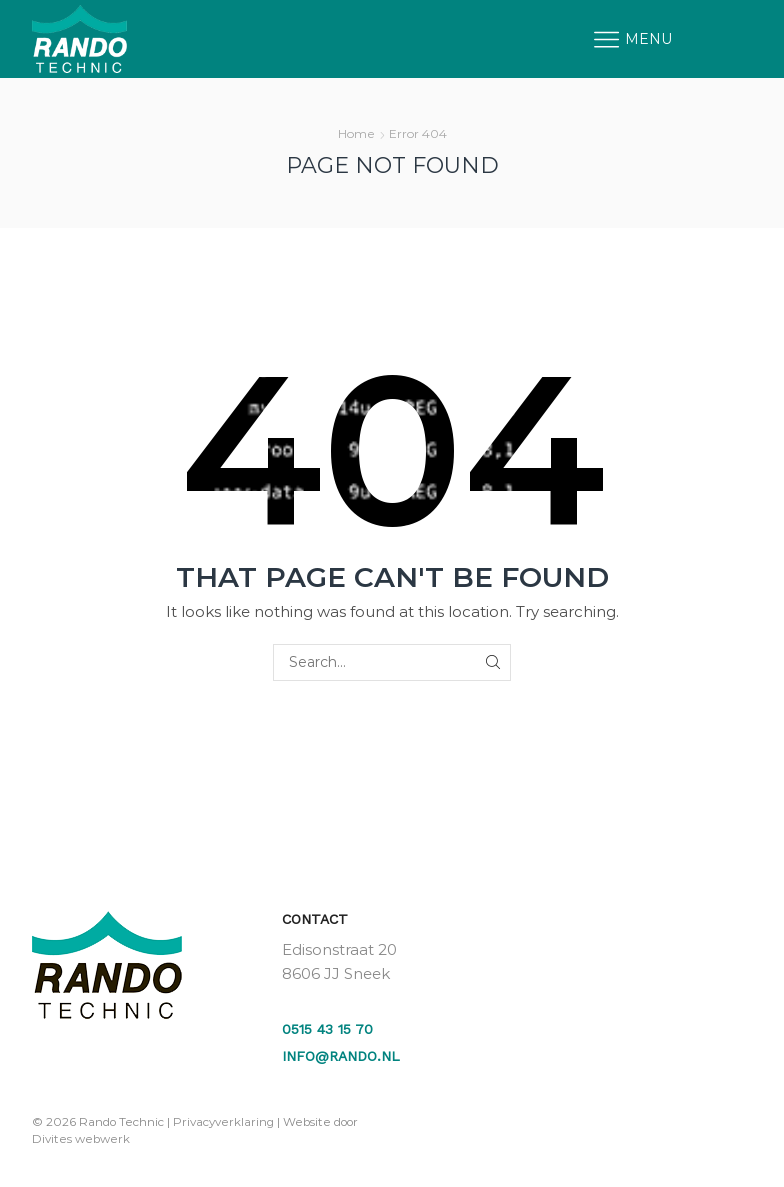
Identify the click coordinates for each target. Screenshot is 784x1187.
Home (356, 133)
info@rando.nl (341, 1056)
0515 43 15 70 (327, 1029)
